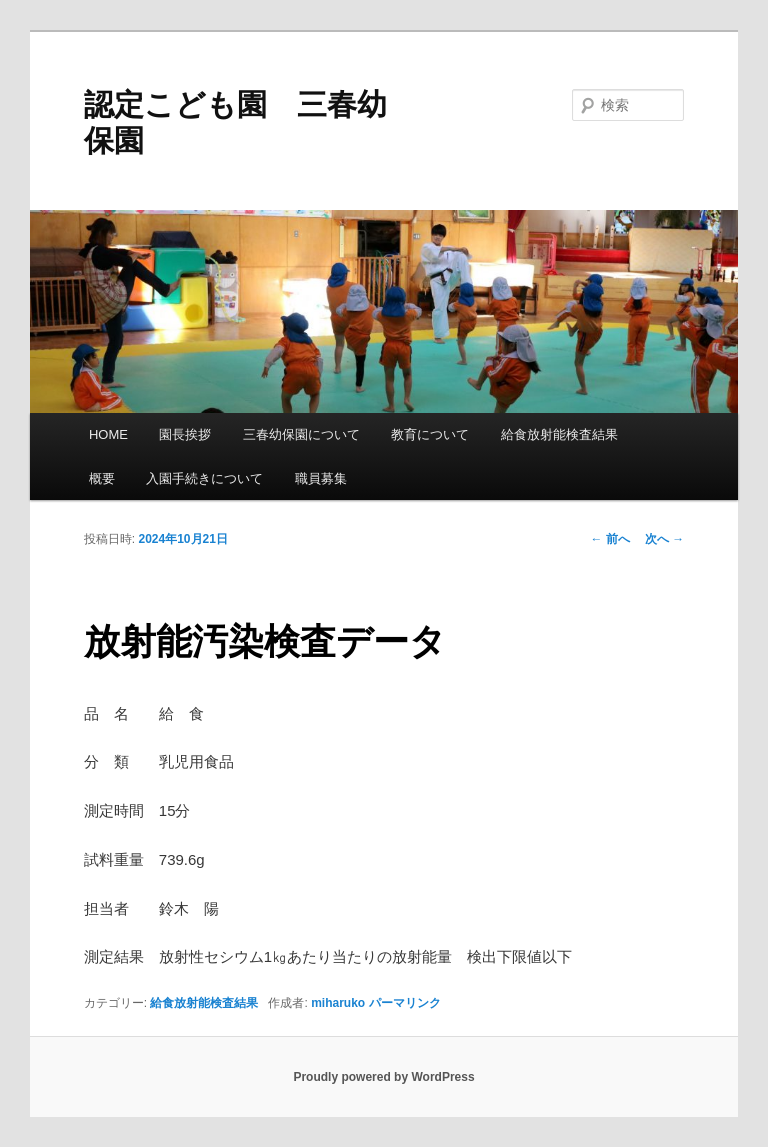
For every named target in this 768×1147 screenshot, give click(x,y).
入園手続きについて (204, 478)
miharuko (338, 1003)
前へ (610, 539)
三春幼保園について (301, 434)
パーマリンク (405, 1003)
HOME (108, 434)
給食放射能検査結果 (559, 434)
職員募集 (321, 478)
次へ (664, 539)
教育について (430, 434)
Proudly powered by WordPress (383, 1077)
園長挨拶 (185, 434)
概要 (102, 478)
